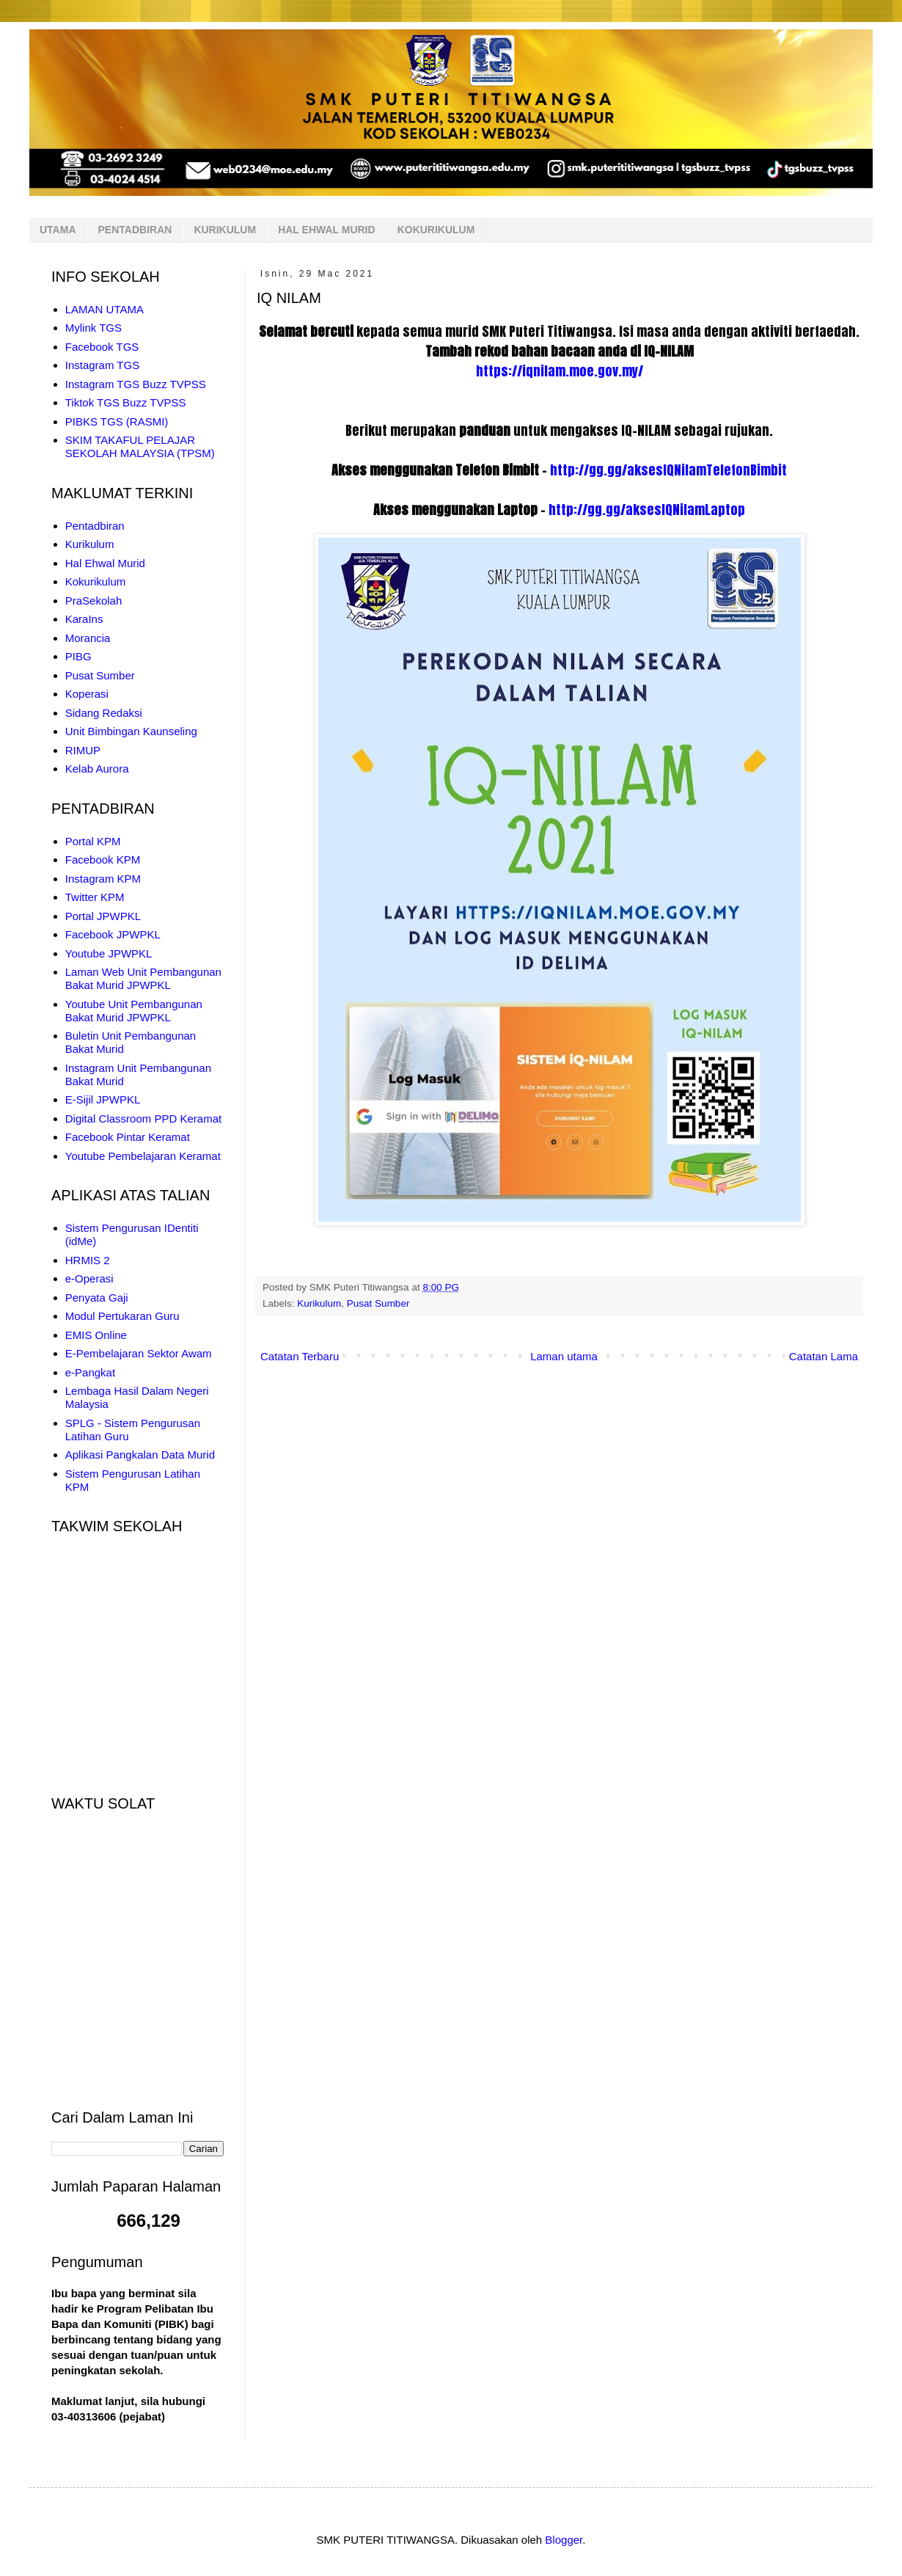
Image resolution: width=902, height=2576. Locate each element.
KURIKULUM (225, 230)
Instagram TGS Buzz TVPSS (135, 384)
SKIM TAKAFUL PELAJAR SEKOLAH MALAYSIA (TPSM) (140, 446)
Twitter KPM (95, 897)
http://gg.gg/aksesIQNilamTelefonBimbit (668, 470)
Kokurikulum (95, 581)
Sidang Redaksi (103, 713)
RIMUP (82, 750)
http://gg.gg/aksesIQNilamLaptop (647, 509)
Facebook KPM (103, 859)
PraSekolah (93, 600)
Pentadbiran (95, 525)
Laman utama (564, 1356)
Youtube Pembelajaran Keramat (143, 1156)
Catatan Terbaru (299, 1356)
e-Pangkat (90, 1372)
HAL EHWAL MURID (326, 230)
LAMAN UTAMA (104, 309)
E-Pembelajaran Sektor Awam (138, 1353)
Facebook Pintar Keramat (127, 1137)
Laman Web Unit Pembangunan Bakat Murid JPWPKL (143, 978)
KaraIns (84, 619)
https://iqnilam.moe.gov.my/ (559, 371)
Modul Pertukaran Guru (122, 1316)
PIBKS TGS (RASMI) (117, 421)
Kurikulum (319, 1303)
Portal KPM (93, 841)
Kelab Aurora (97, 768)
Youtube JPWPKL (109, 953)
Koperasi (87, 693)
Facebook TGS (102, 346)
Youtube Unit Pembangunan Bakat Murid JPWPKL (133, 1011)
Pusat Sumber (378, 1303)
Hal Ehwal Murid (105, 563)
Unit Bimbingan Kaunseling (131, 731)
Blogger (563, 2539)
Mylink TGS (93, 327)
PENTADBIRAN (135, 230)
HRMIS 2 (87, 1260)
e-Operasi (89, 1278)
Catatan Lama (823, 1356)
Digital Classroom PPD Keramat (143, 1118)
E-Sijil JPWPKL (103, 1099)
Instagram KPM (103, 878)
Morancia (88, 638)
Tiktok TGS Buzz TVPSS (125, 402)
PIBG (78, 656)
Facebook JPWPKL (113, 934)
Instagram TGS (102, 365)
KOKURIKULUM (436, 230)
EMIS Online (96, 1335)
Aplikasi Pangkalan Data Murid (140, 1454)
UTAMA (58, 230)
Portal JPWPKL (103, 916)
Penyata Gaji (96, 1297)
